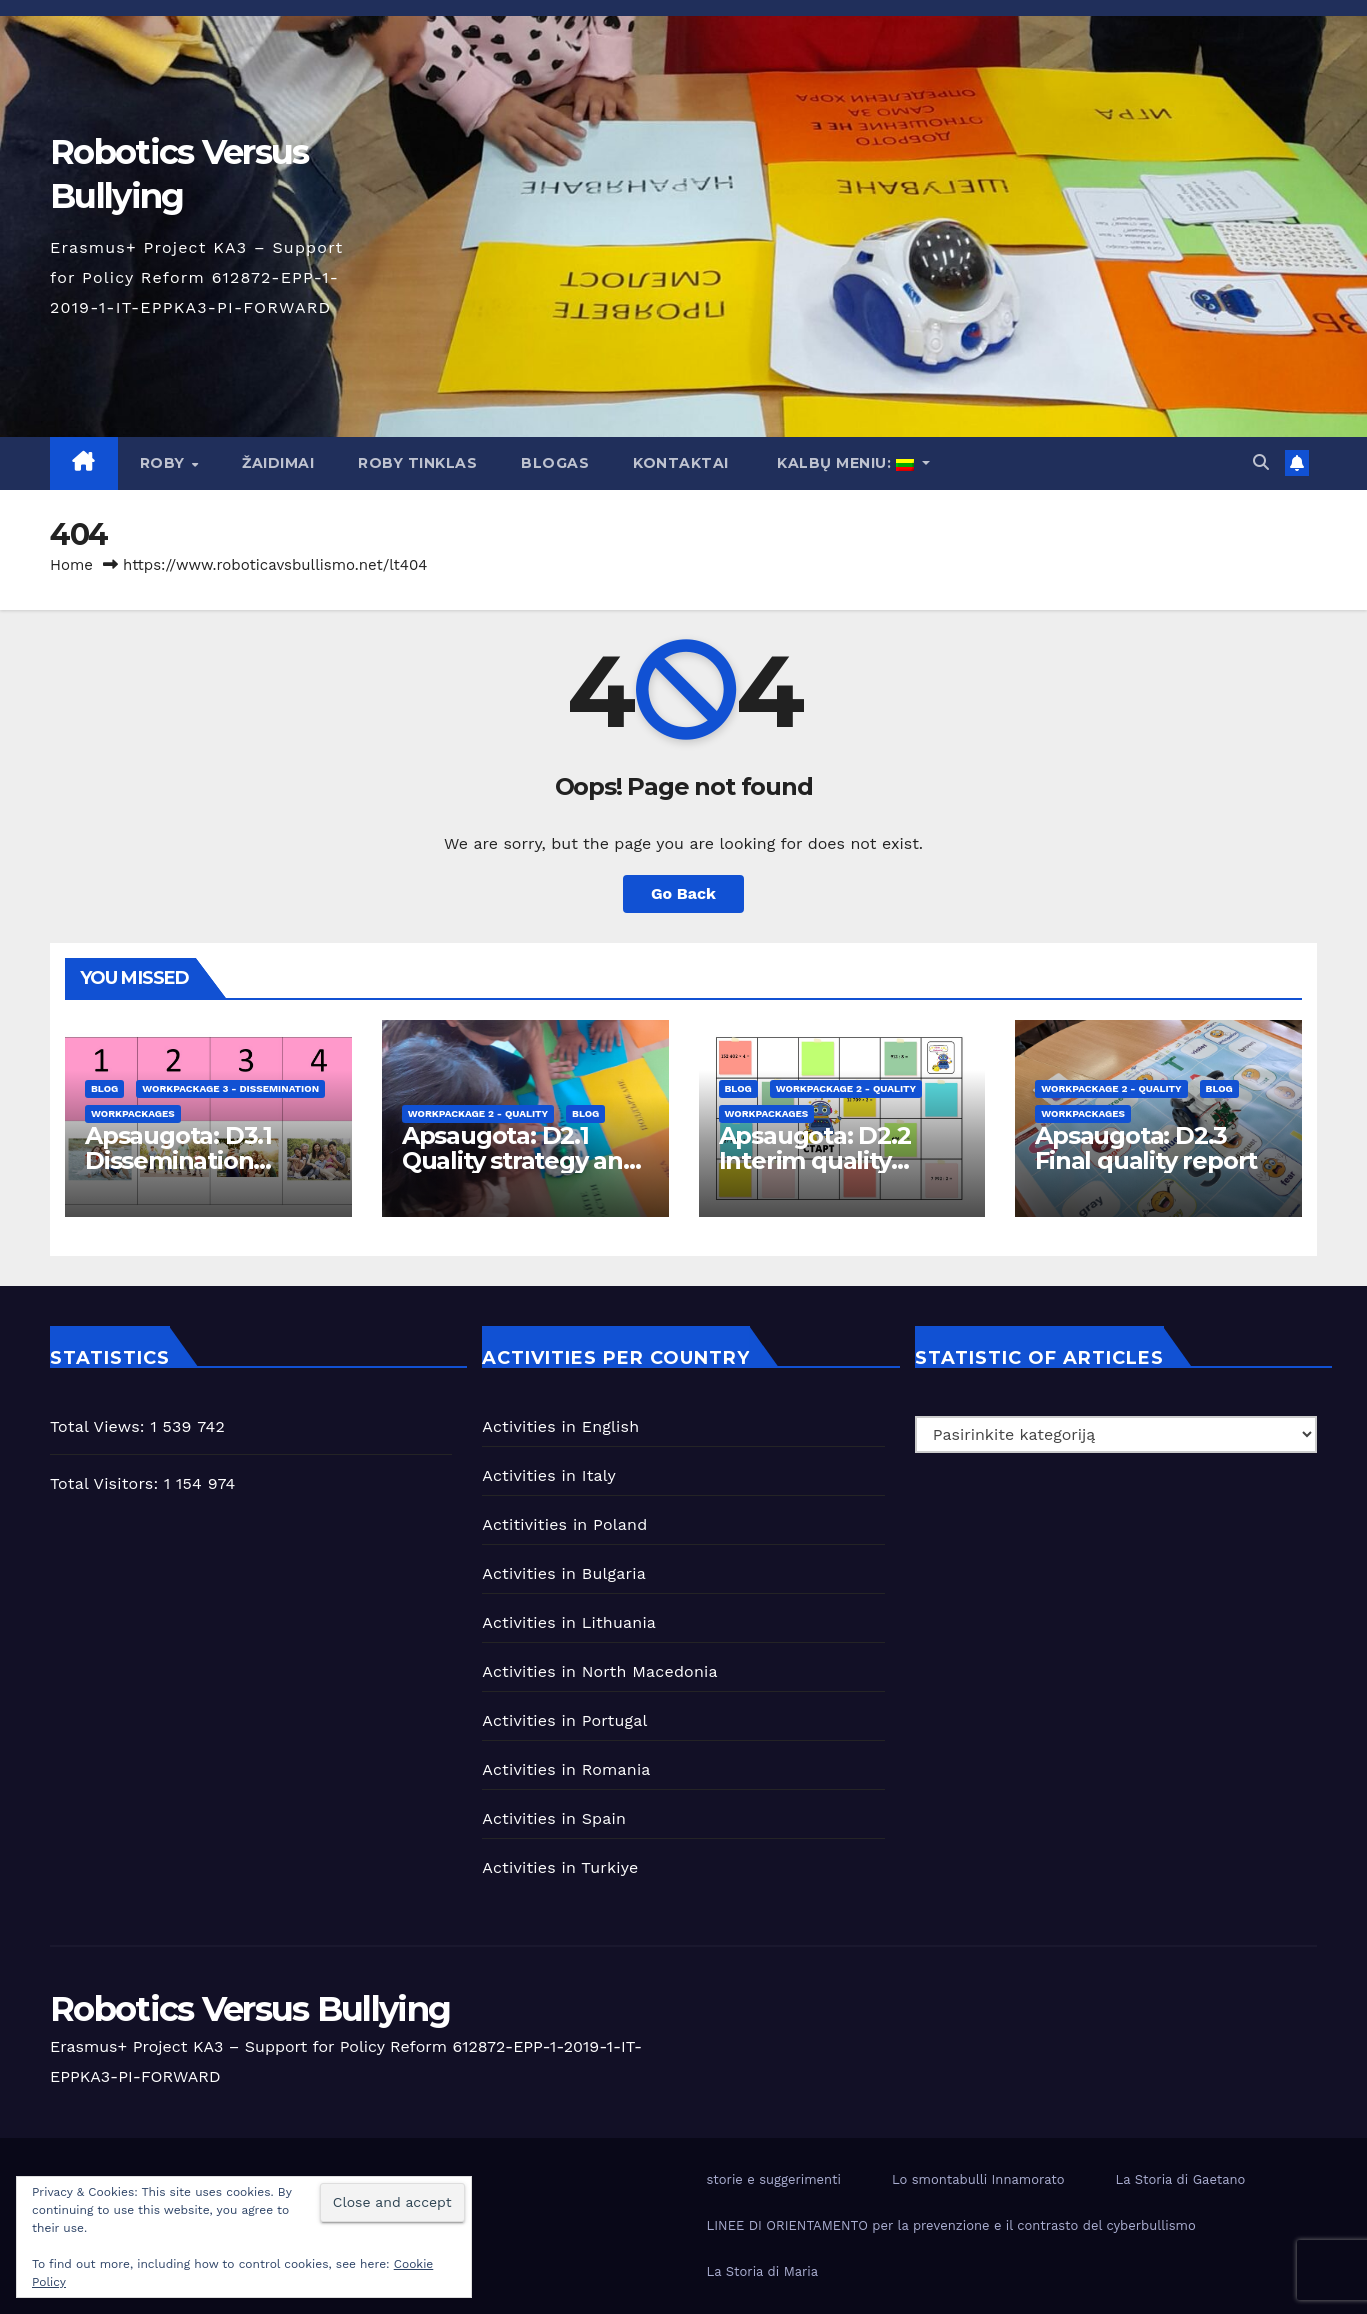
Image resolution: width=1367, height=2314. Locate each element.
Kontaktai (681, 463)
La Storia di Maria (763, 2271)
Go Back (683, 893)
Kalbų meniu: (846, 463)
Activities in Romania (566, 1769)
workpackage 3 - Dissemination (230, 1088)
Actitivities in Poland (564, 1524)
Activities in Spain (554, 1818)
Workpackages (133, 1113)
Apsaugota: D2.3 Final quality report (1146, 1148)
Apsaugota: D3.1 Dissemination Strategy (178, 1160)
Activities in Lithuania (569, 1622)
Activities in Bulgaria (564, 1573)
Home (71, 565)
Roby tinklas (417, 463)
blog (104, 1088)
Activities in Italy (549, 1475)
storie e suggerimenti (774, 2179)
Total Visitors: (107, 1483)
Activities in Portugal (564, 1720)
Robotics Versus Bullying (250, 2009)
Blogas (555, 463)
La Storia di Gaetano (1180, 2179)
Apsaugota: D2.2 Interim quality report (815, 1160)
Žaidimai (278, 463)
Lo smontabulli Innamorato (978, 2179)
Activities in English (560, 1426)
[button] (1261, 462)
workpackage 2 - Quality (478, 1113)
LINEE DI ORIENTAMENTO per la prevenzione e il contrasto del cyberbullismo (951, 2225)
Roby (165, 463)
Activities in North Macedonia (599, 1671)
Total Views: (100, 1426)
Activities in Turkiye (560, 1867)
